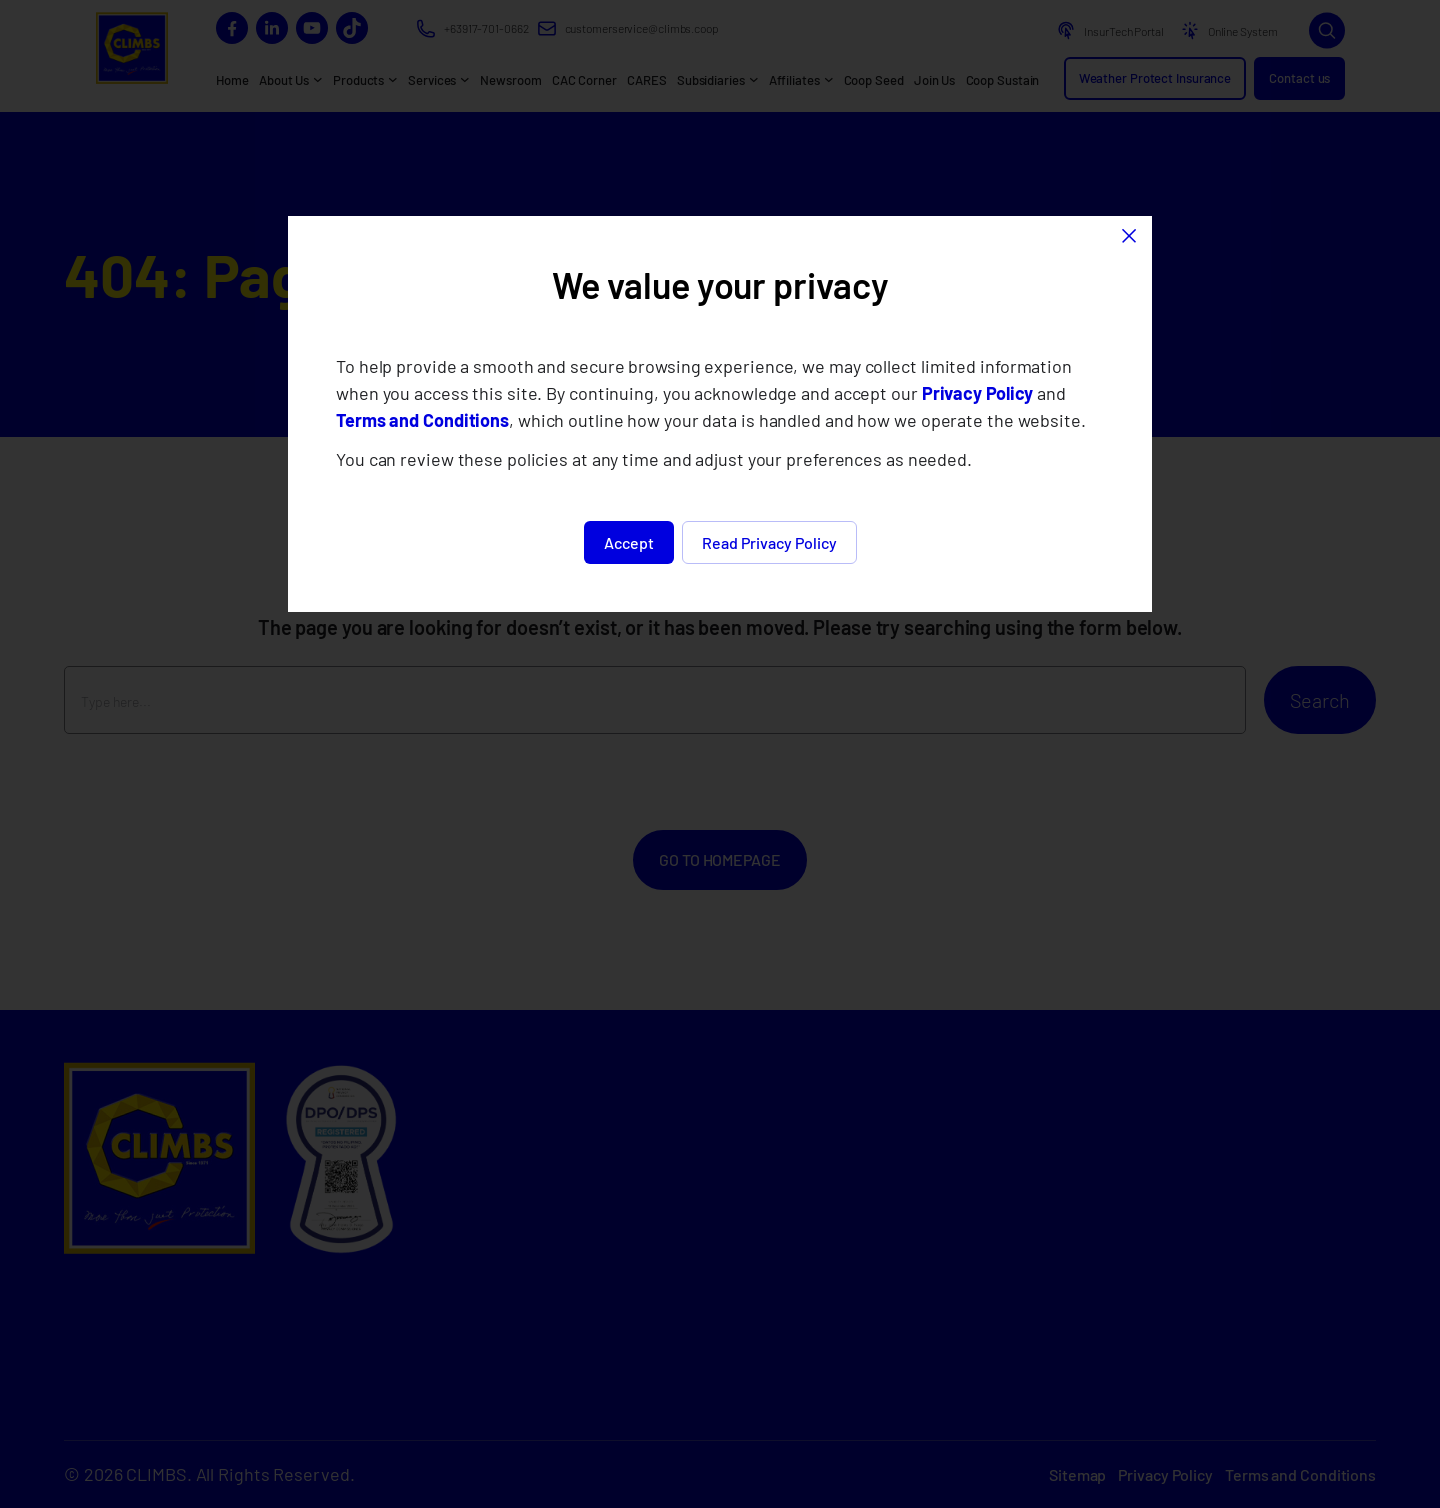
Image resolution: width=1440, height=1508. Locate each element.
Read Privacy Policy (769, 542)
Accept (629, 542)
